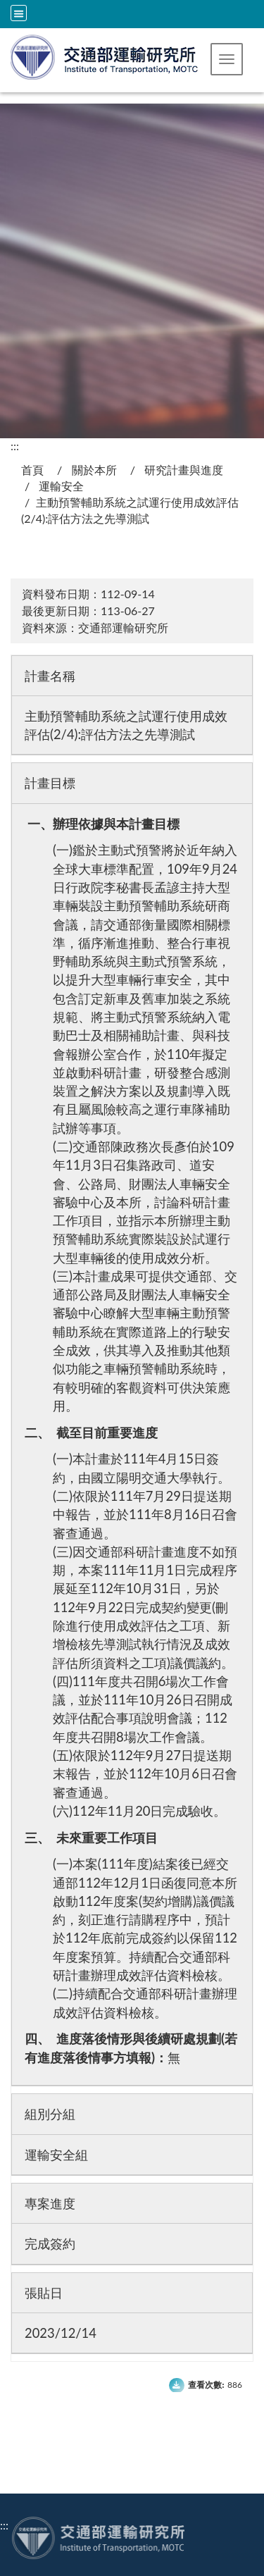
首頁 (32, 469)
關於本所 (94, 469)
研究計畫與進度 (183, 469)
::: (15, 445)
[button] (226, 59)
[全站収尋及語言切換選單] (19, 13)
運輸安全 (61, 486)
